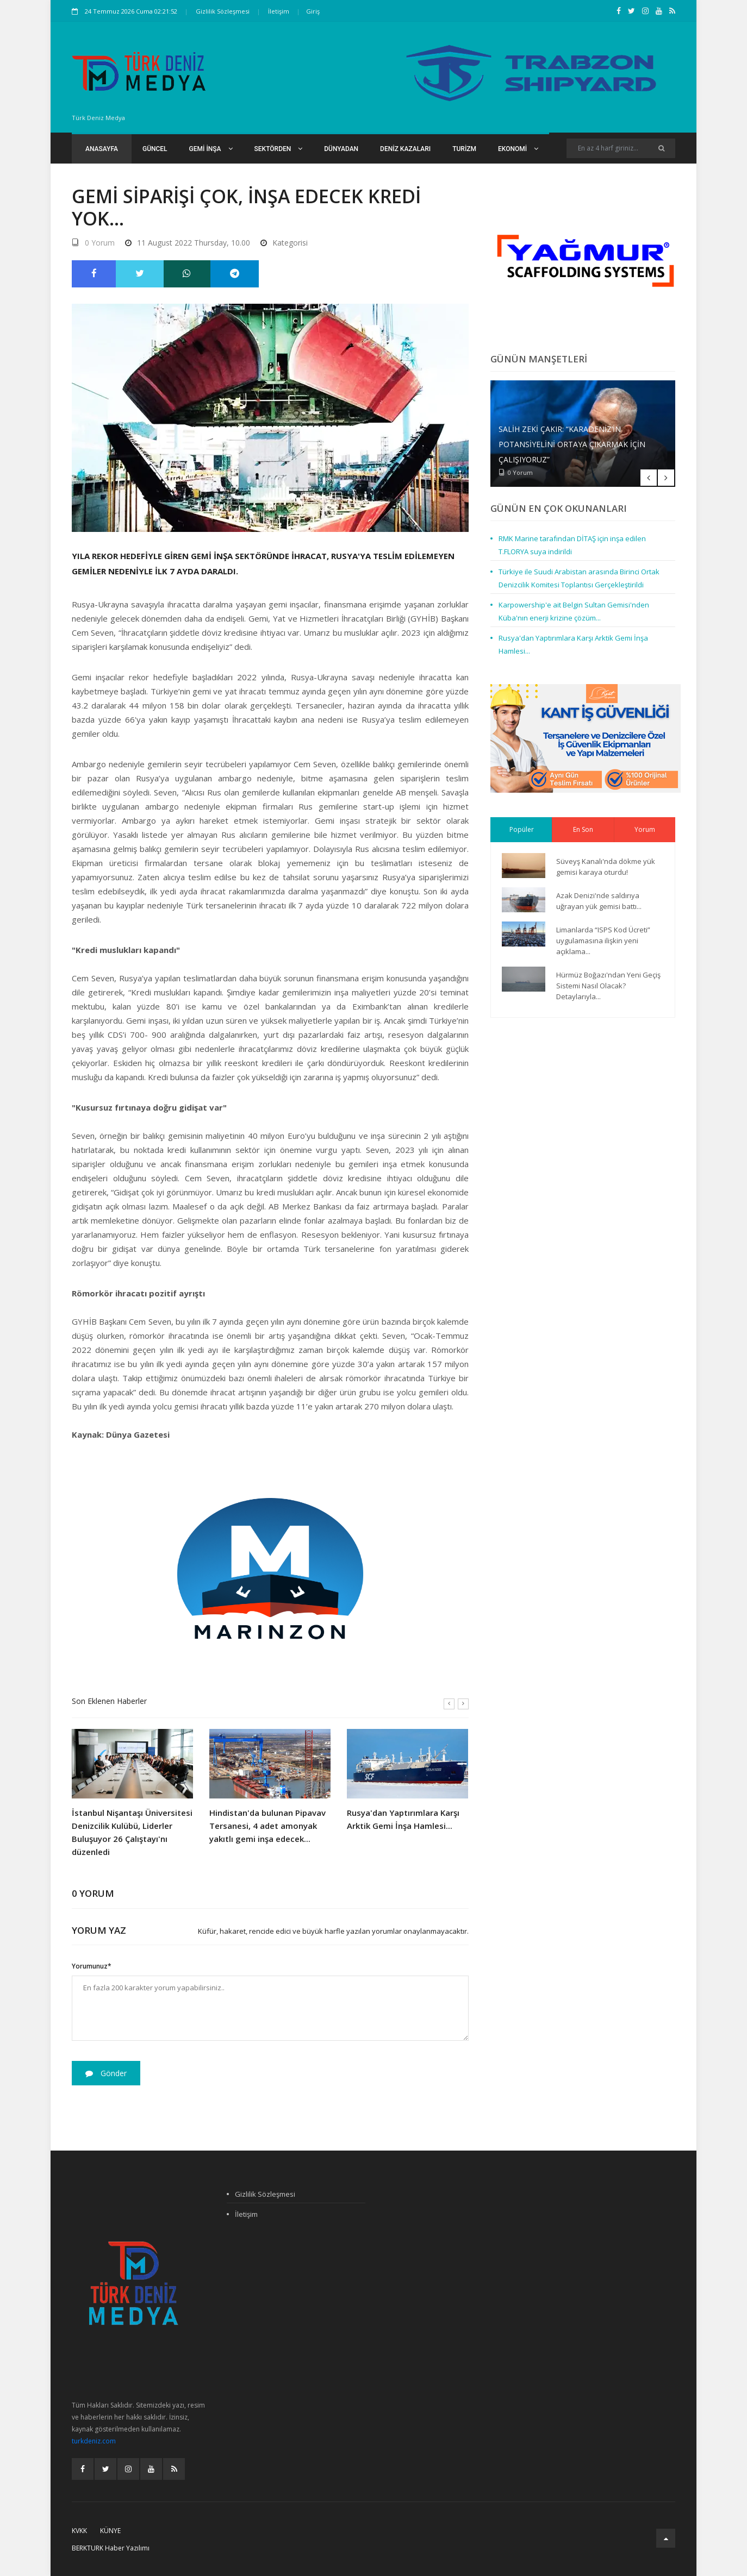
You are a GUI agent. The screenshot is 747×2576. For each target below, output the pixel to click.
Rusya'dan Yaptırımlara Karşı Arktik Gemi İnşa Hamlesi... (403, 1819)
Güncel (154, 149)
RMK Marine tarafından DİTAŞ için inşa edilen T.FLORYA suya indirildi (572, 545)
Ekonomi (518, 149)
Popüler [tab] (521, 829)
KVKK (79, 2530)
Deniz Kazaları (405, 149)
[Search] (621, 148)
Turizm (464, 149)
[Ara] (661, 148)
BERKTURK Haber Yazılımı (111, 2548)
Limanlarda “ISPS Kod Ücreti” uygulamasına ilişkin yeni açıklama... (603, 940)
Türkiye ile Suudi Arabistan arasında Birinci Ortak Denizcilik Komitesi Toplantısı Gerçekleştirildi (579, 578)
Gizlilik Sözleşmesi (223, 11)
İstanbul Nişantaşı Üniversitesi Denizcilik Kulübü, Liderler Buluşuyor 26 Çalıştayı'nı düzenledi (132, 1832)
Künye (110, 2530)
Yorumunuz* (91, 1966)
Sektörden (278, 149)
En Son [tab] (583, 829)
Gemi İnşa (211, 149)
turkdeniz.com (94, 2441)
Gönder (106, 2073)
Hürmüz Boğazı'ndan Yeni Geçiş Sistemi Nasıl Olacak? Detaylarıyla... (608, 985)
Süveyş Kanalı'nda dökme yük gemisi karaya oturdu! (605, 866)
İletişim (278, 11)
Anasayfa (101, 149)
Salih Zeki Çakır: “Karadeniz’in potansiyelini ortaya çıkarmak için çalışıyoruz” (572, 444)
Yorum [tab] (644, 829)
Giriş (313, 11)
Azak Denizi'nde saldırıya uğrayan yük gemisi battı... (599, 901)
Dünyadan (341, 149)
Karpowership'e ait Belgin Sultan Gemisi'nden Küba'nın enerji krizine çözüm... (574, 611)
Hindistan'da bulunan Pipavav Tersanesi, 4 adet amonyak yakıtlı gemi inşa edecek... (267, 1825)
